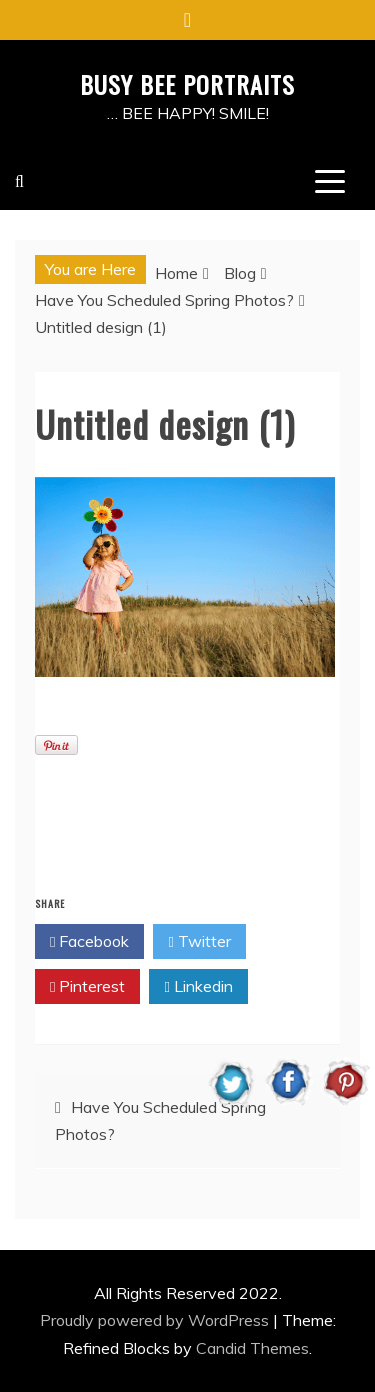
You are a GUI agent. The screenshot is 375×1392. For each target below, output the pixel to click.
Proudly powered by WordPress (156, 1320)
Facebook (89, 942)
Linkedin (198, 987)
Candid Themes (252, 1348)
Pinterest (87, 987)
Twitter (199, 942)
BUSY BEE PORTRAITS (187, 84)
